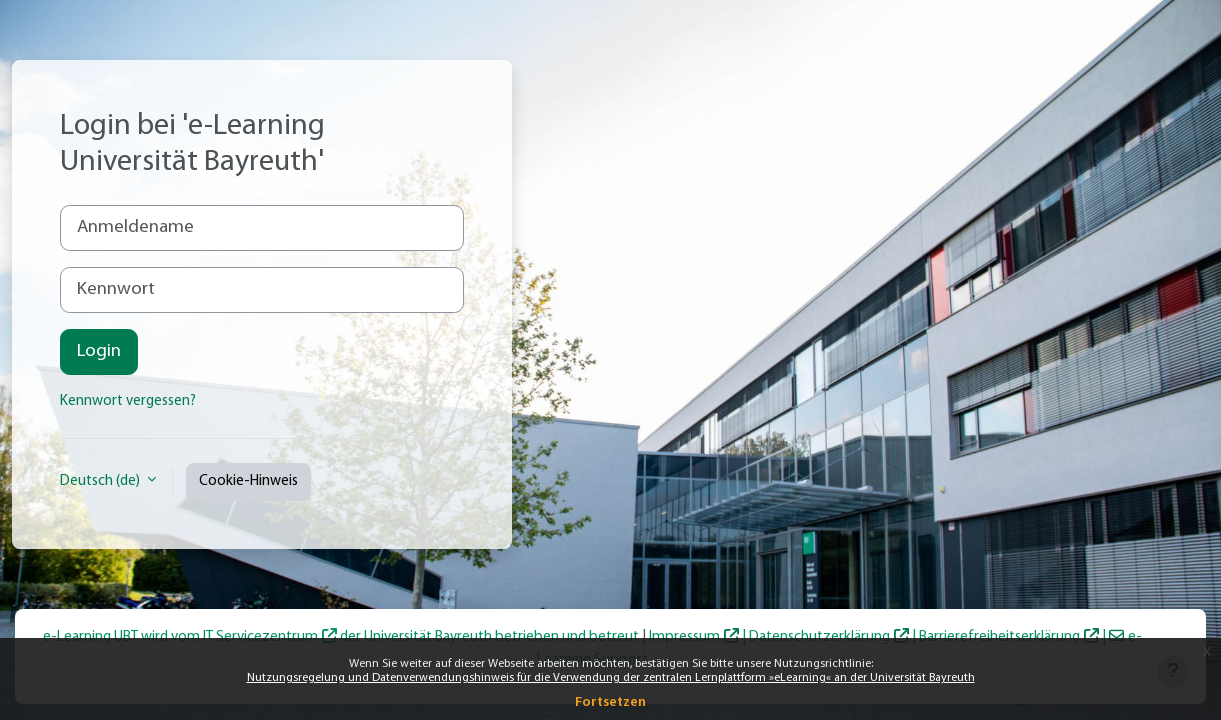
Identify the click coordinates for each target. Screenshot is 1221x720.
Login (99, 351)
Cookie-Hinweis (248, 481)
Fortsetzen (610, 702)
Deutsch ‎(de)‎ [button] (101, 481)
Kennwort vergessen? (128, 401)
